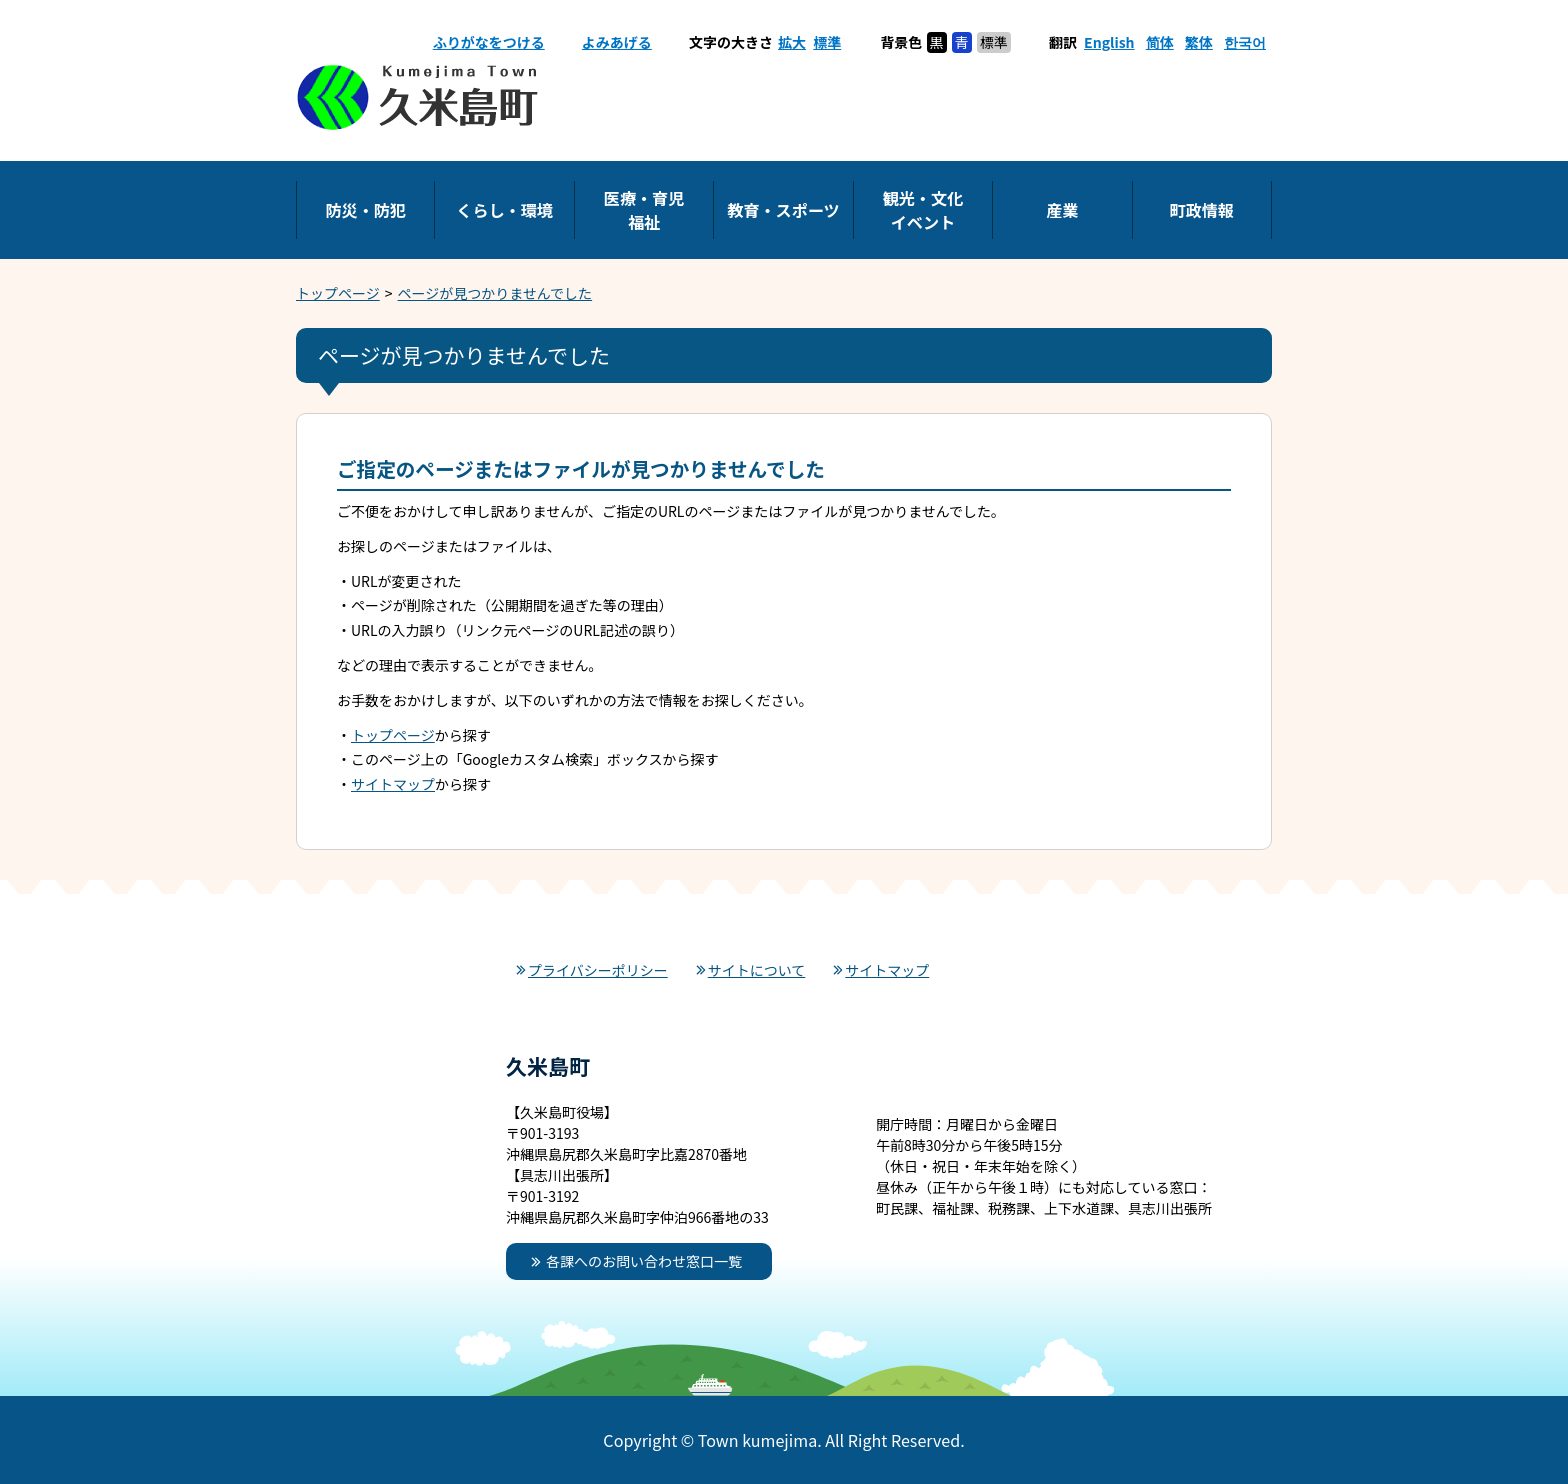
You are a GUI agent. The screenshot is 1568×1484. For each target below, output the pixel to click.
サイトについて (757, 970)
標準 (827, 42)
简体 (1160, 42)
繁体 (1199, 42)
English (1109, 42)
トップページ (338, 293)
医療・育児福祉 (644, 210)
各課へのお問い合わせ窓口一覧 (644, 1261)
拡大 (792, 42)
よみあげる (617, 42)
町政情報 (1202, 210)
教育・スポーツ (783, 210)
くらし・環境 (504, 210)
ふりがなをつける (489, 42)
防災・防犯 (365, 210)
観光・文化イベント (923, 210)
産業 (1062, 210)
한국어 (1245, 42)
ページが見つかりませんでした (495, 293)
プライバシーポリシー (598, 970)
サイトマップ (393, 784)
